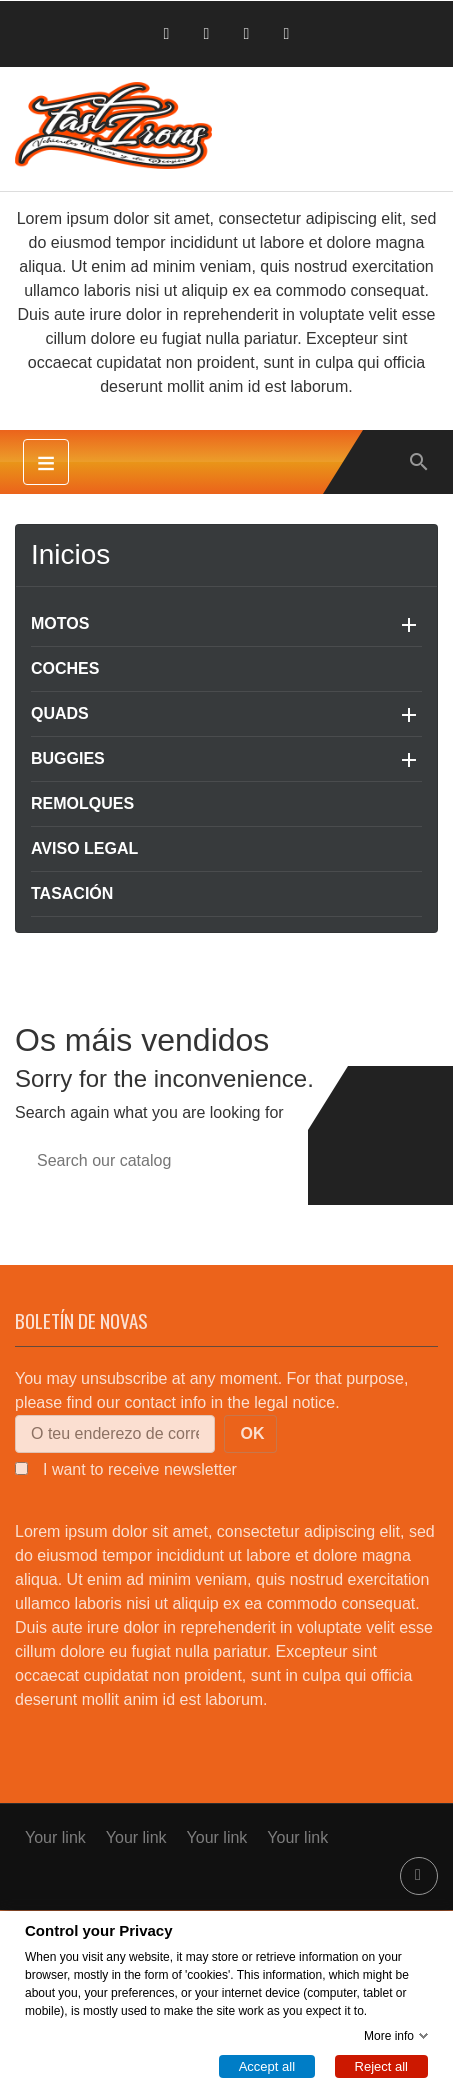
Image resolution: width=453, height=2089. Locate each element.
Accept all (267, 2065)
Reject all (381, 2065)
